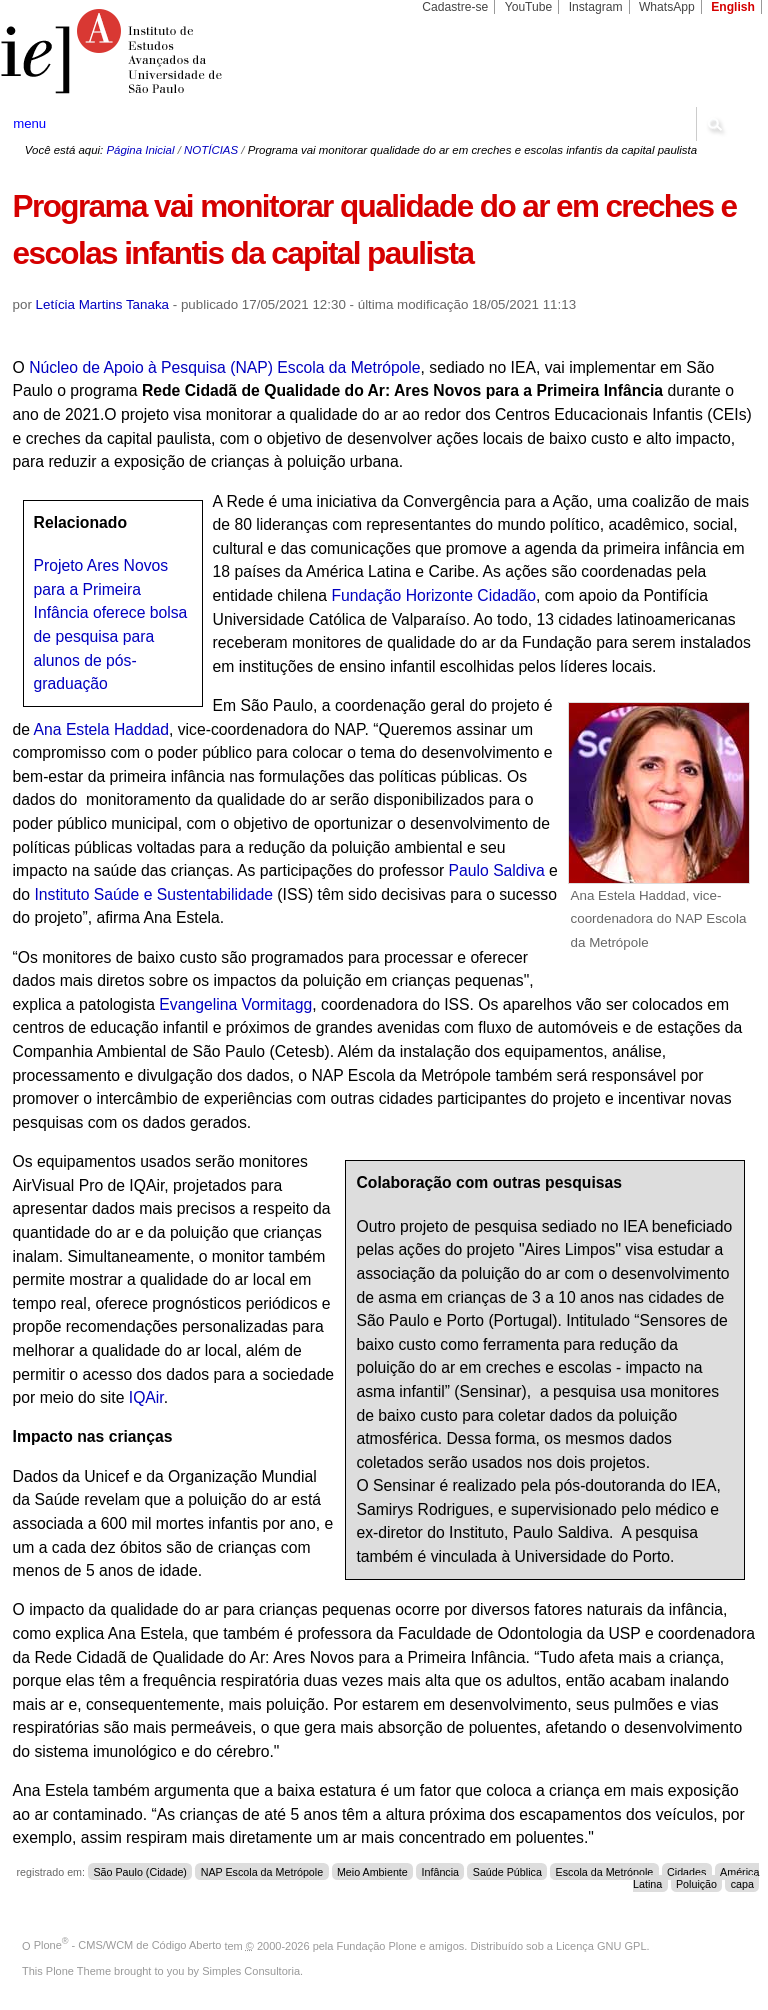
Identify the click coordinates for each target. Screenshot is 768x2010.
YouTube (529, 7)
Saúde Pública (507, 1872)
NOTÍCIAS (211, 150)
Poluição (696, 1884)
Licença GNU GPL (601, 1945)
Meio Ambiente (372, 1872)
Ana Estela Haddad (101, 729)
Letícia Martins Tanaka (102, 304)
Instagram (596, 7)
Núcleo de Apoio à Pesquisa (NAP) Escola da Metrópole (224, 367)
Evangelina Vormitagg (233, 1004)
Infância (441, 1872)
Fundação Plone (377, 1945)
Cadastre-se (455, 7)
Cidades (686, 1872)
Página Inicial (140, 150)
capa (742, 1884)
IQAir (146, 1397)
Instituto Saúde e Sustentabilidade (153, 894)
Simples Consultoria (251, 1971)
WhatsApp (667, 7)
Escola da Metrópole (605, 1872)
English (733, 7)
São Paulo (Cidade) (140, 1872)
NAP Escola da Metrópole (262, 1872)
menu (29, 123)
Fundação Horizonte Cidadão (433, 595)
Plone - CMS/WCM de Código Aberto (128, 1945)
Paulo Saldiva (499, 870)
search (714, 124)
